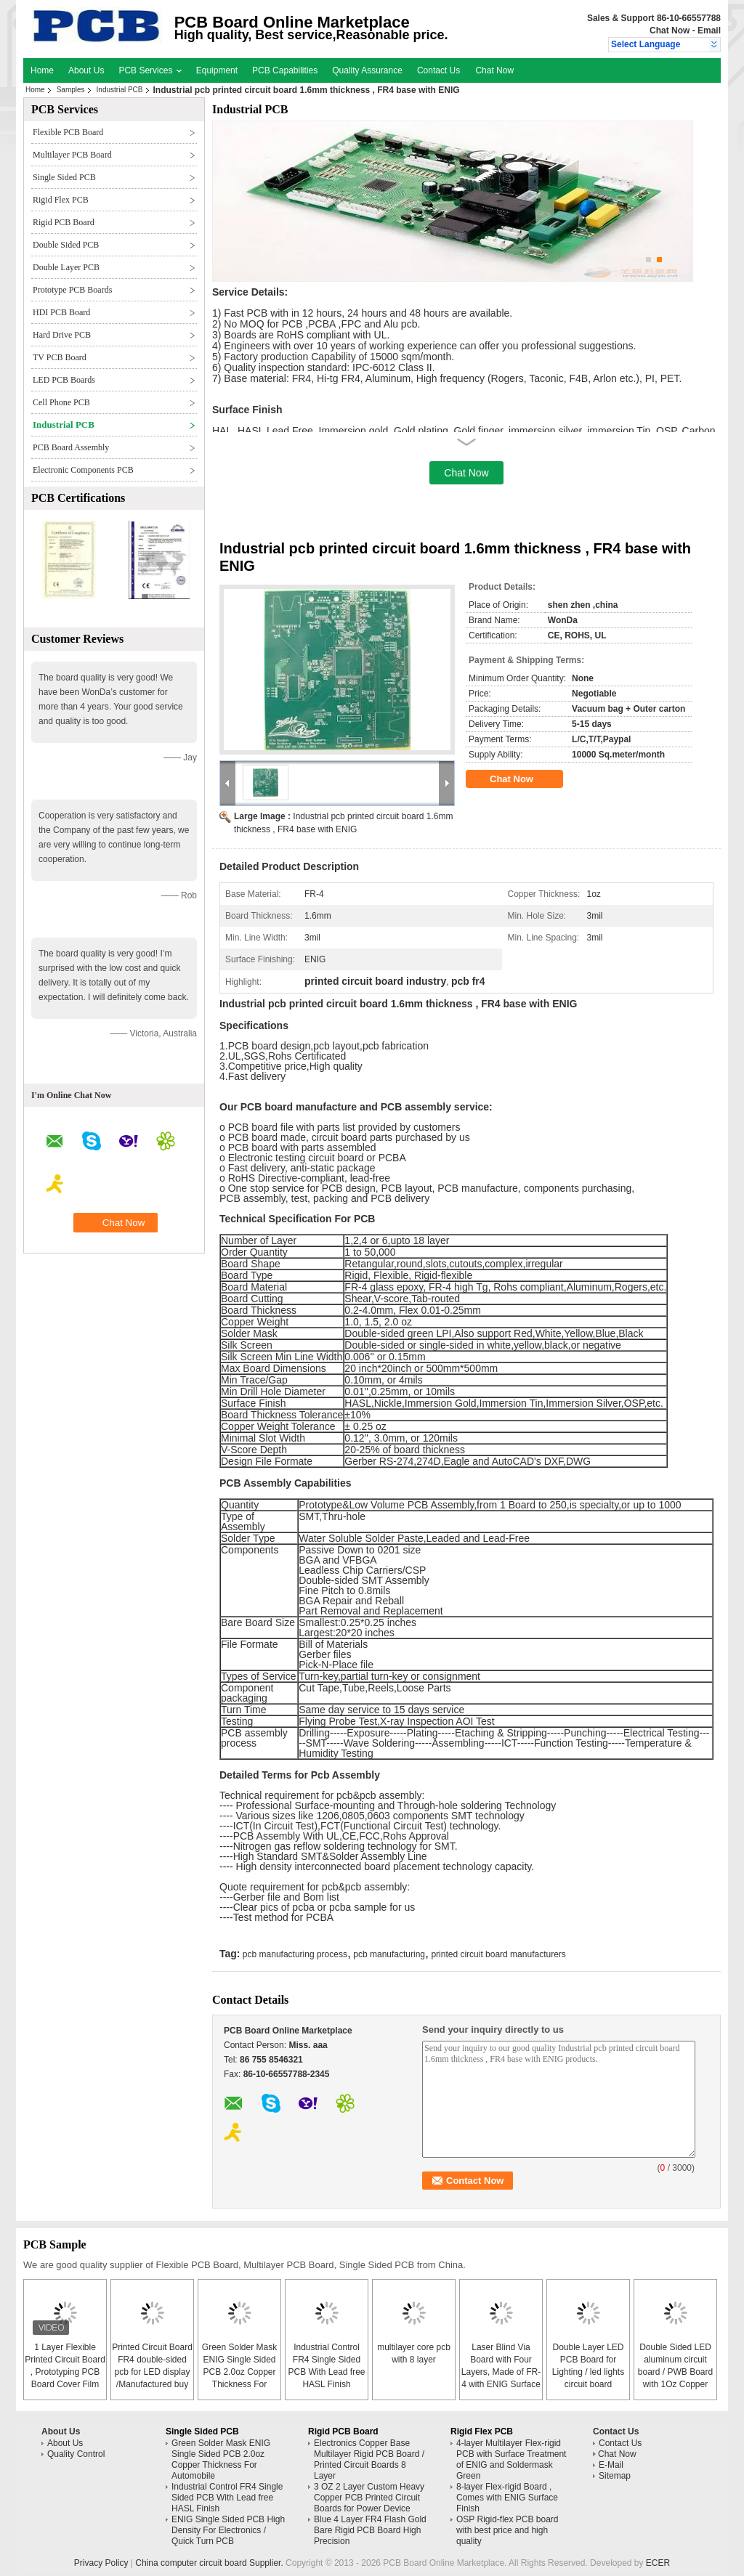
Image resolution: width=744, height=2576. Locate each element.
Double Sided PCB (66, 245)
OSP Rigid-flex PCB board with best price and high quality (507, 2530)
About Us (86, 70)
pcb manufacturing (389, 1954)
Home (42, 70)
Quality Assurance (367, 70)
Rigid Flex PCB (61, 200)
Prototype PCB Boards (72, 290)
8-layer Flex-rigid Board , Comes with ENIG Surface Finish (507, 2498)
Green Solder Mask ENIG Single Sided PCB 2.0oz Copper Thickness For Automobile (239, 2372)
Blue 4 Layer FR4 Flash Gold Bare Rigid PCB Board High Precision (370, 2530)
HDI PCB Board (61, 312)
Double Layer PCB (66, 267)
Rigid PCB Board (63, 222)
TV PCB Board (59, 357)
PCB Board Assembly (71, 447)
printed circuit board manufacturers (498, 1954)
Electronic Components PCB (83, 470)
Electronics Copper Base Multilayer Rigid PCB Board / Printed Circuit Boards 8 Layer (369, 2459)
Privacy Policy (101, 2563)
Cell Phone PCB (61, 402)
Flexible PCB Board (68, 132)
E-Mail (611, 2465)
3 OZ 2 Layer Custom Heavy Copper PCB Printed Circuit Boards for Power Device (369, 2498)
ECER (658, 2563)
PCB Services (149, 70)
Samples (71, 90)
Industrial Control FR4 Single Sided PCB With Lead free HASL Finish (227, 2498)
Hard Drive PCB (62, 335)
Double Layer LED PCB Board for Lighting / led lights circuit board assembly (588, 2372)
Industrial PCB (120, 90)
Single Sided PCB (64, 177)
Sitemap (615, 2476)
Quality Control (76, 2454)
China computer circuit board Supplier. (210, 2563)
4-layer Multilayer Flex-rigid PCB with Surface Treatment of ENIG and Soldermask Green (511, 2459)
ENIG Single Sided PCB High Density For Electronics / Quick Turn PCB (228, 2530)
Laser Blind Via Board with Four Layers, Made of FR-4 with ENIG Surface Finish (501, 2372)
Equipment (217, 70)
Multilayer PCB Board (72, 155)
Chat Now (670, 30)
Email (709, 30)
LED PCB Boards (64, 380)
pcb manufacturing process (295, 1954)
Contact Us (438, 70)
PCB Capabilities (285, 70)
